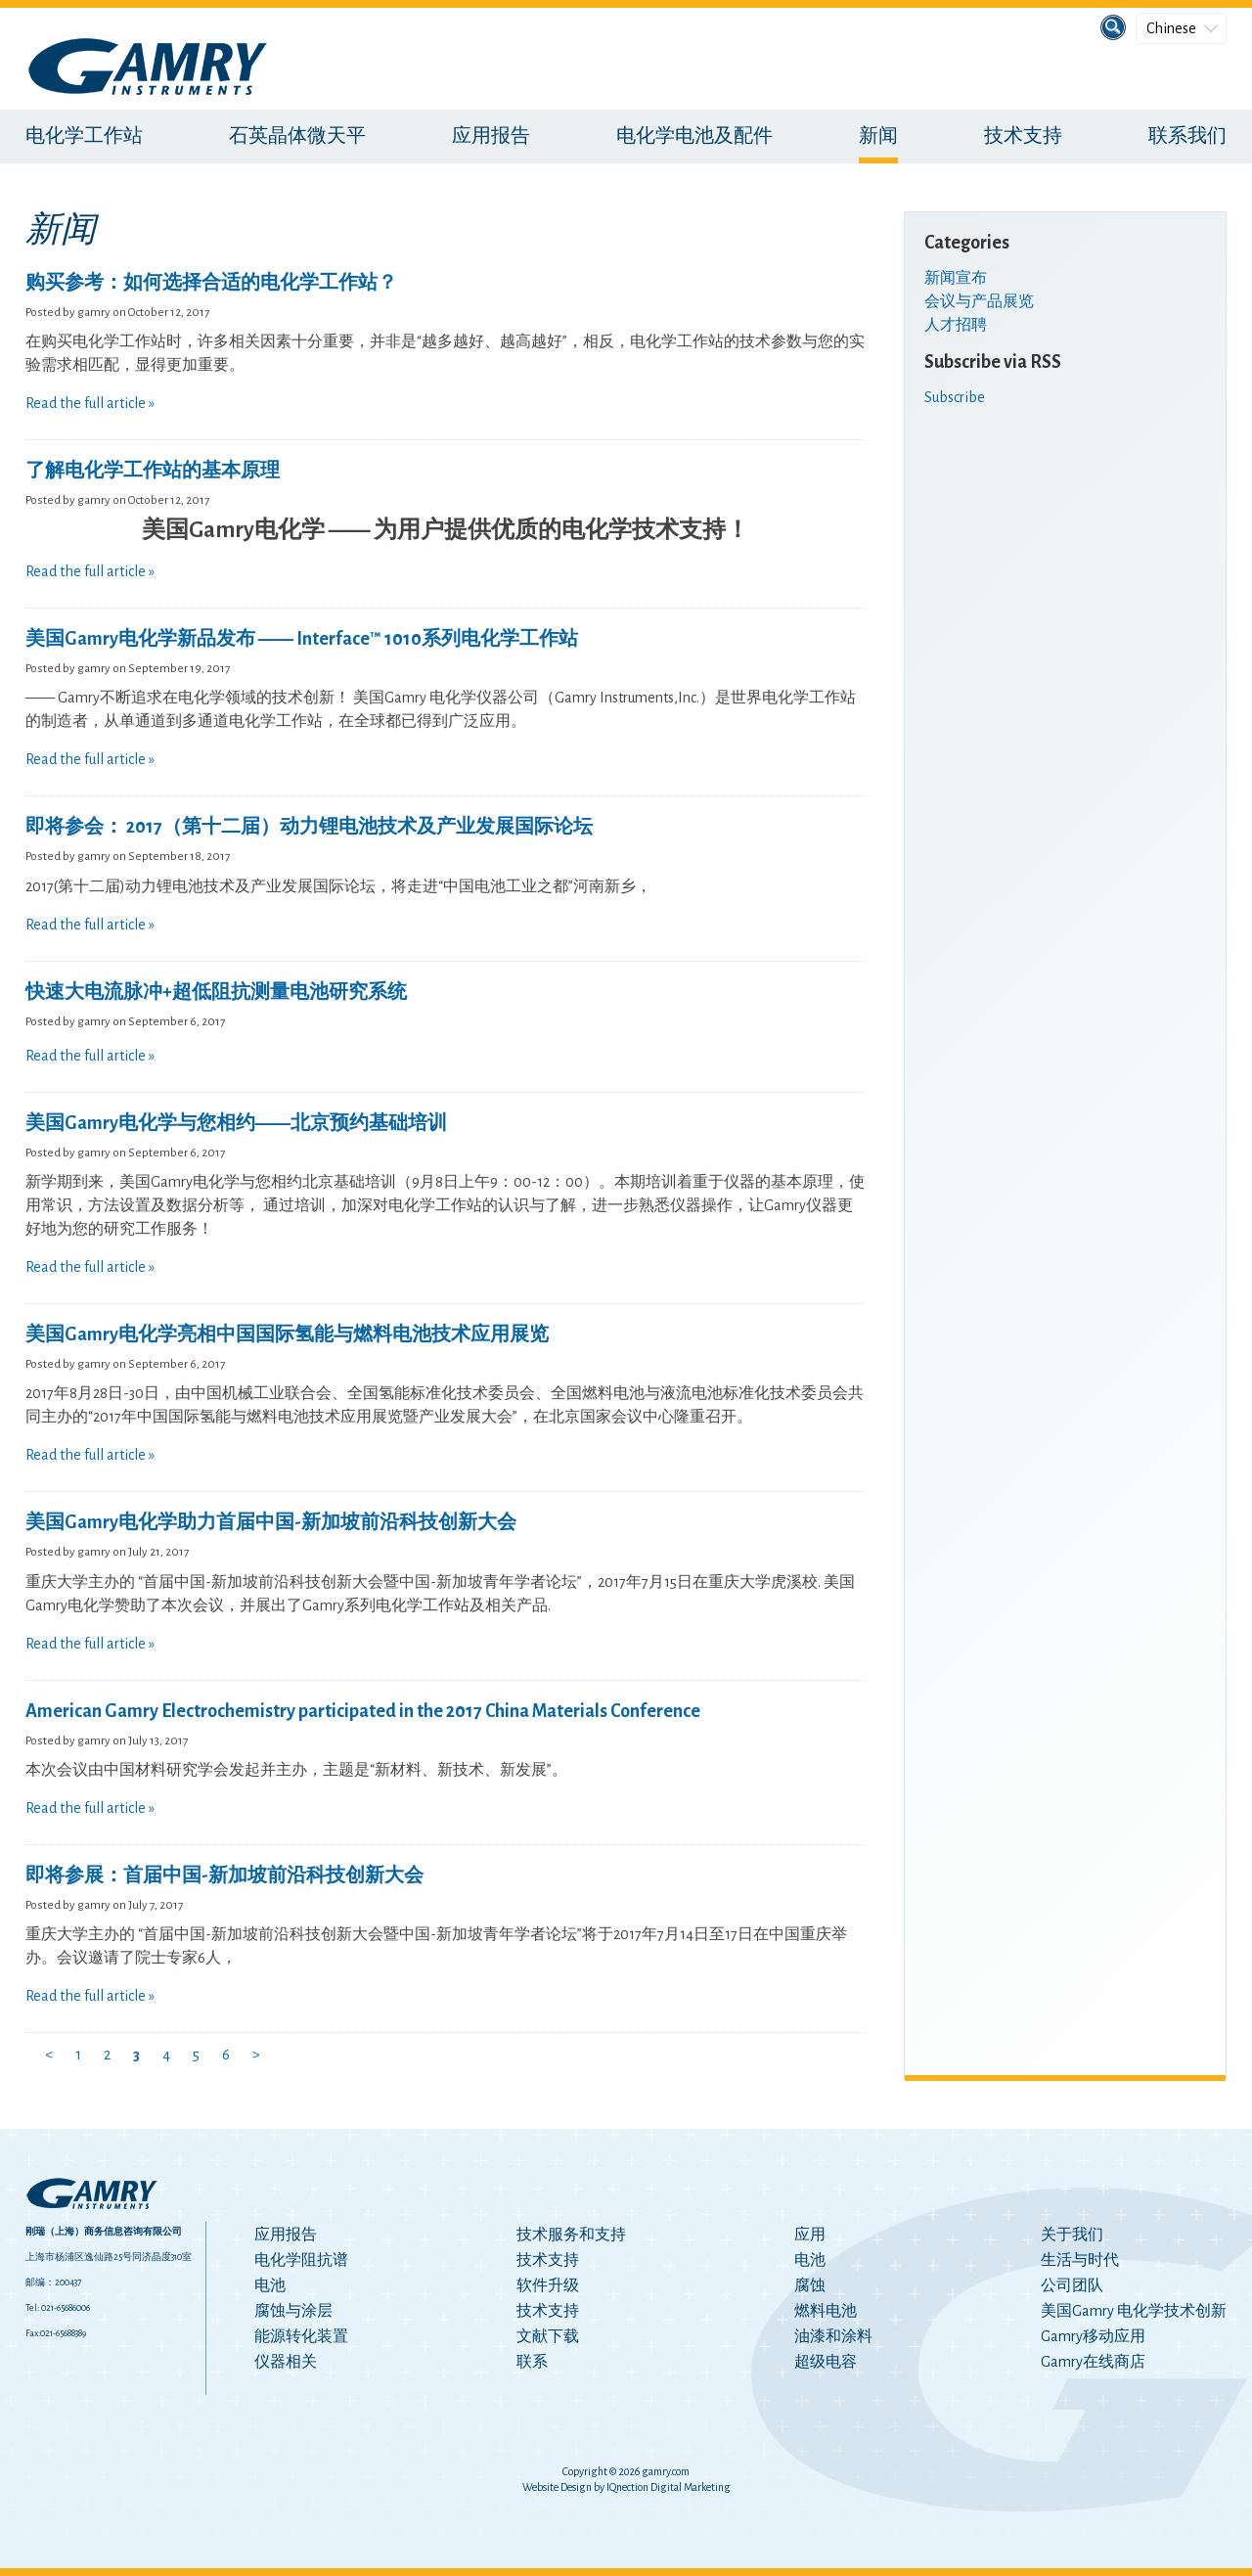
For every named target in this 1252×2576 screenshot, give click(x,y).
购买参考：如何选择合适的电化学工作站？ (211, 283)
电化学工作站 (84, 136)
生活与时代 (1080, 2260)
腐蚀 (810, 2285)
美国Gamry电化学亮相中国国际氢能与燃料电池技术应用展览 (287, 1334)
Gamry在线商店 (1093, 2362)
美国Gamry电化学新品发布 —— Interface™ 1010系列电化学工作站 (301, 639)
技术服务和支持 (571, 2234)
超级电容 (825, 2362)
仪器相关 (285, 2362)
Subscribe (954, 397)
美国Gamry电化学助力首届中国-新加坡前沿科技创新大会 (270, 1522)
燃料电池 (825, 2311)
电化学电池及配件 (694, 136)
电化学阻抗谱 (301, 2260)
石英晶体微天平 (297, 136)
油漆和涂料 (833, 2336)
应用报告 (491, 136)
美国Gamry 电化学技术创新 (1134, 2311)
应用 (810, 2234)
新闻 (878, 136)
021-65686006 (65, 2308)
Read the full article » (90, 403)
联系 (532, 2362)
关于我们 (1072, 2234)
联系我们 (1187, 136)
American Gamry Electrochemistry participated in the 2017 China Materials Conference (362, 1711)
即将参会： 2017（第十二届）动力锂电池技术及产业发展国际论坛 (309, 826)
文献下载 (547, 2336)
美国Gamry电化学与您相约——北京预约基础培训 (236, 1123)
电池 (270, 2285)
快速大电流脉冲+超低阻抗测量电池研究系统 (216, 992)
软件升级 (547, 2285)
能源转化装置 (301, 2336)
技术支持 (1023, 136)
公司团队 (1072, 2285)
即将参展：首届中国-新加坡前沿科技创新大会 (224, 1875)
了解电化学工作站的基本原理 (152, 470)
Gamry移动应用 (1093, 2336)
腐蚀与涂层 (293, 2311)
